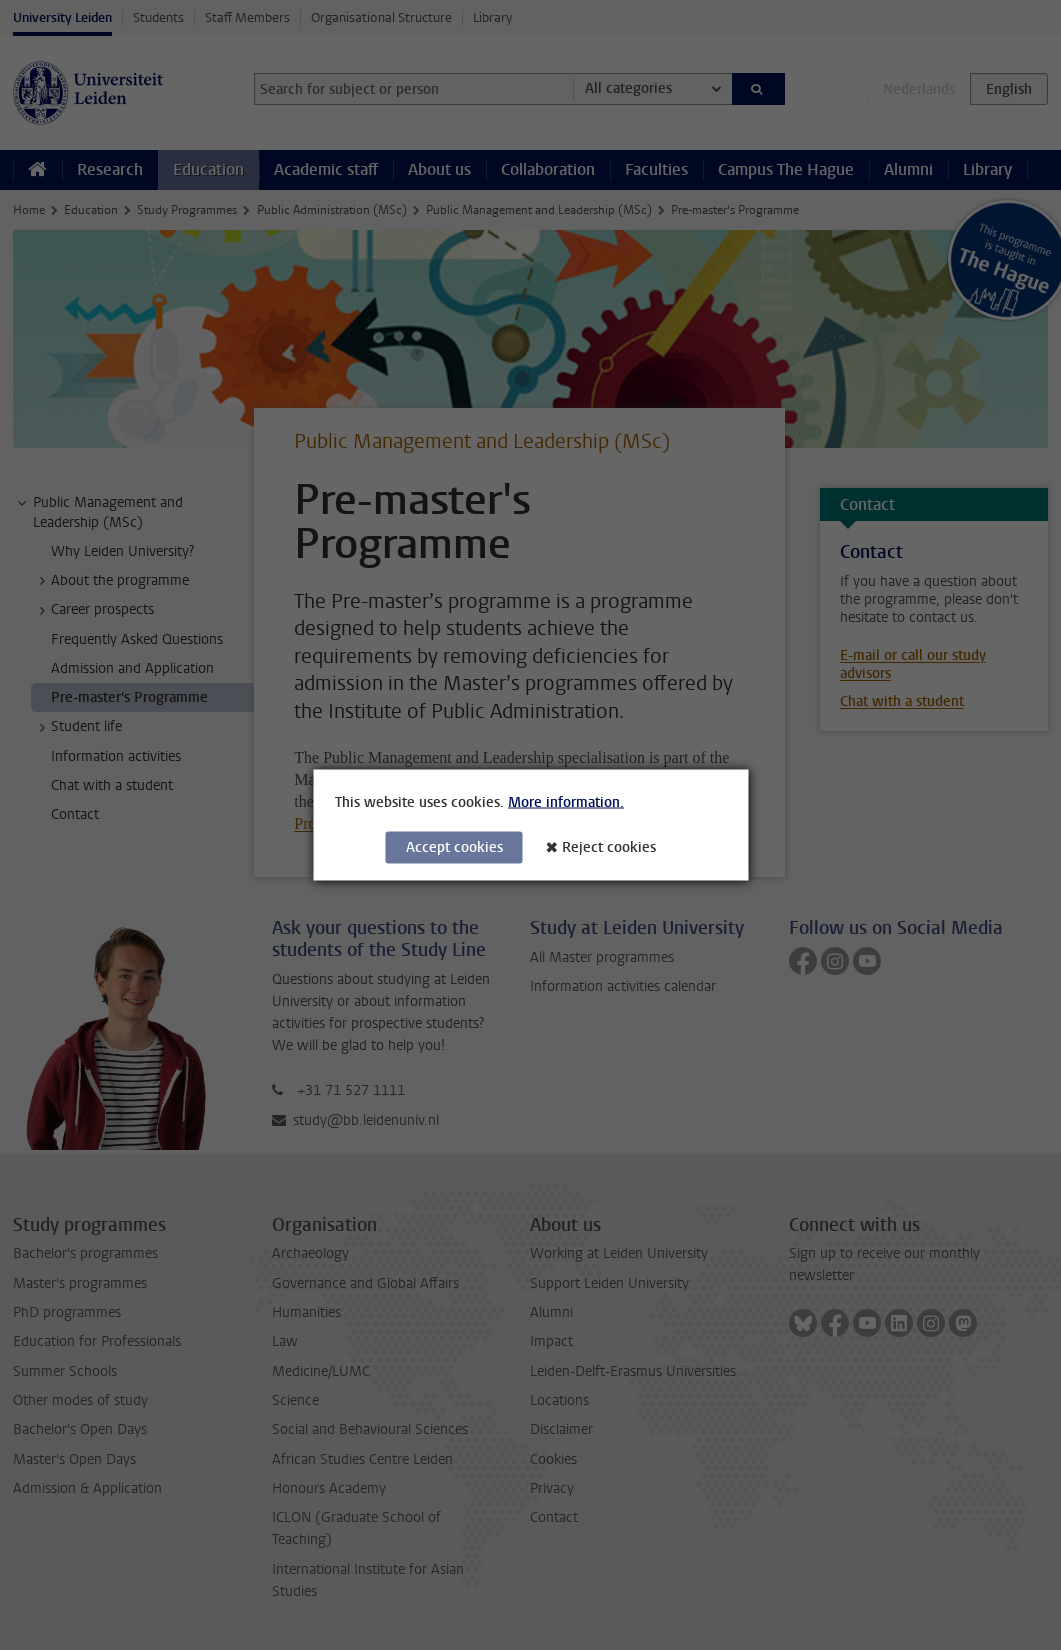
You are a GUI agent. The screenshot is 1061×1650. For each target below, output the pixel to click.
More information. (566, 802)
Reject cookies (609, 847)
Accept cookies (454, 847)
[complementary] (845, 1500)
